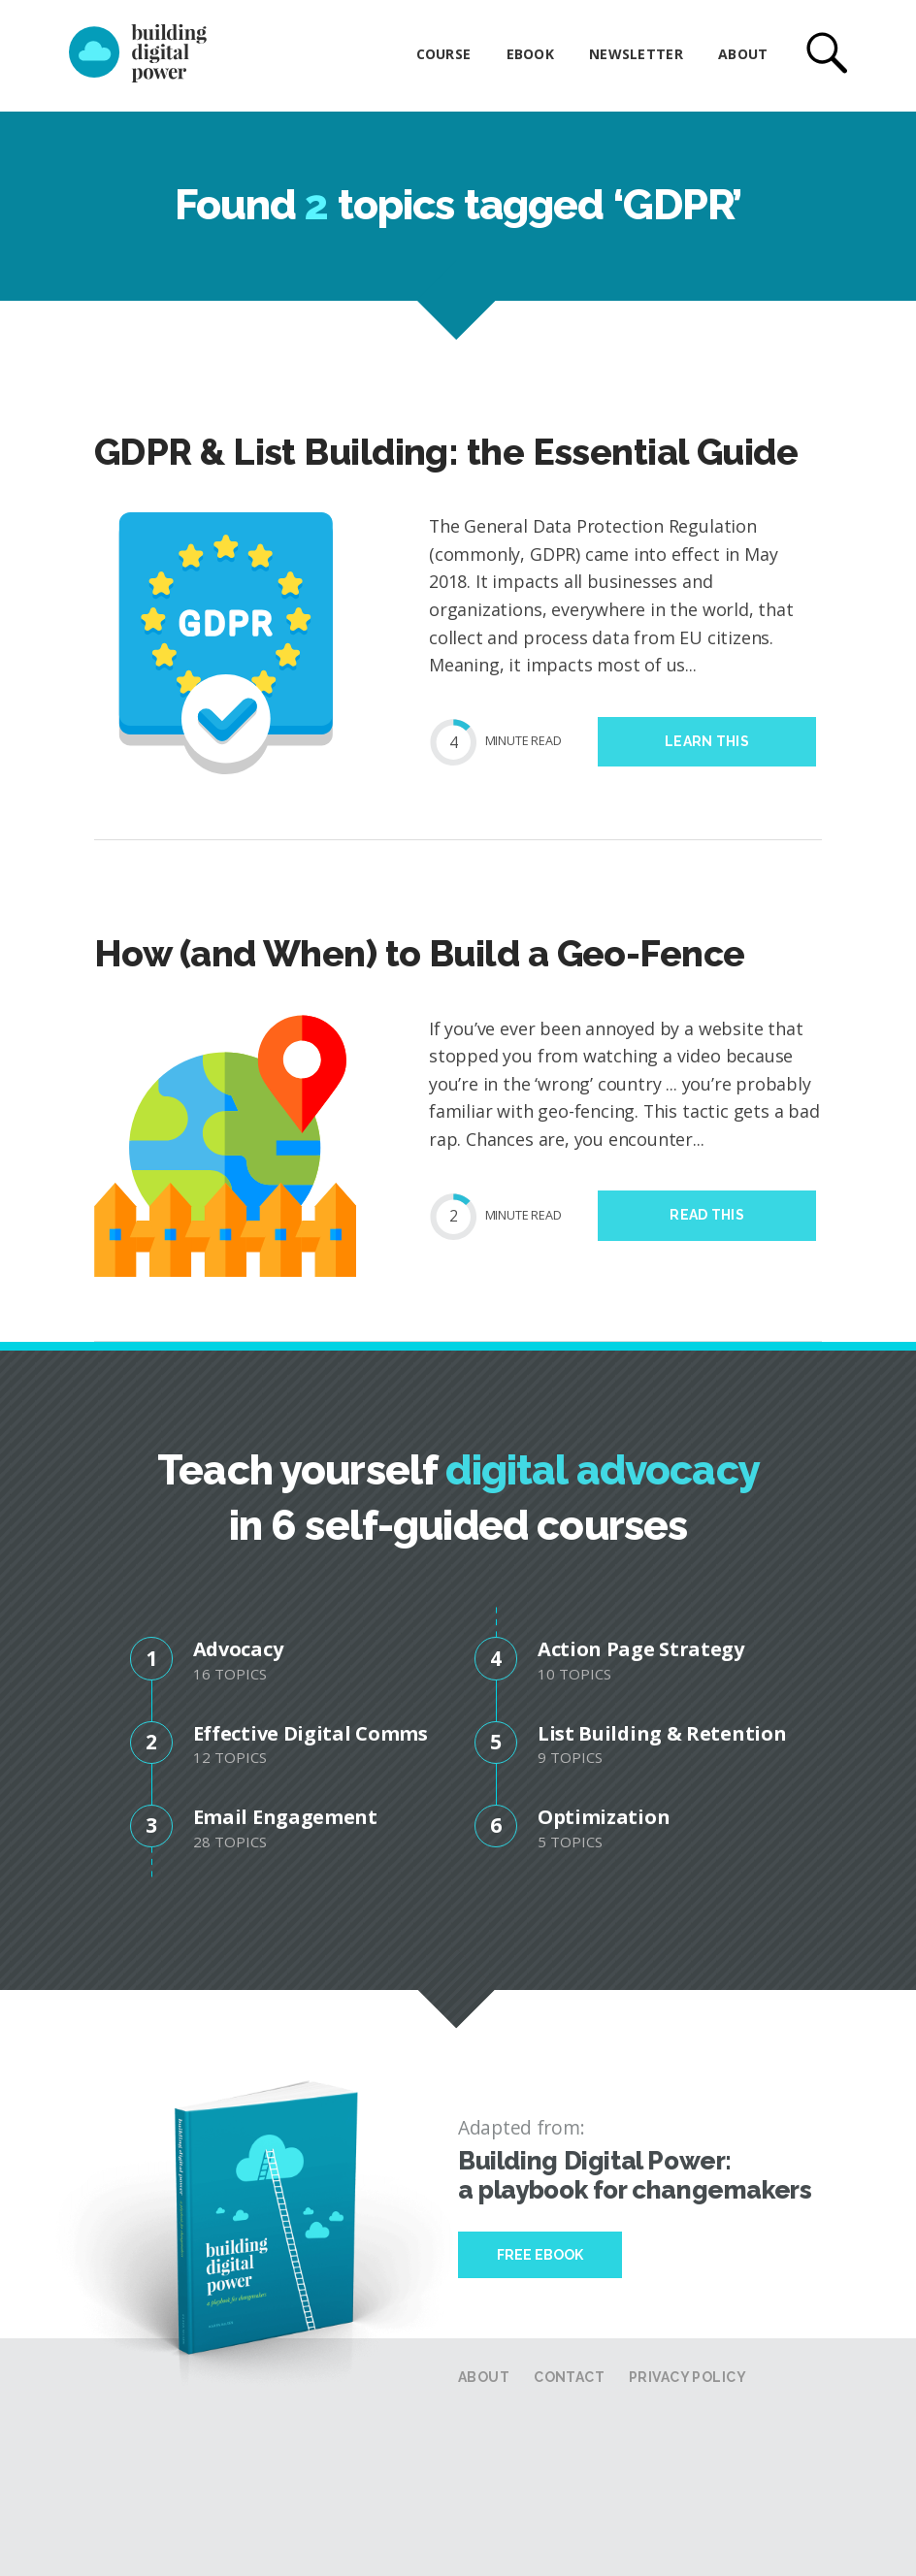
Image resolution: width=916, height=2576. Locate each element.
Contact (569, 2377)
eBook (530, 54)
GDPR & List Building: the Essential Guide (446, 452)
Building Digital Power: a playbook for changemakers (635, 2175)
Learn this (707, 741)
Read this (707, 1215)
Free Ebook (540, 2255)
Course (444, 54)
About (743, 54)
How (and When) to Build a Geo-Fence (419, 953)
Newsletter (636, 54)
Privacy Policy (687, 2377)
